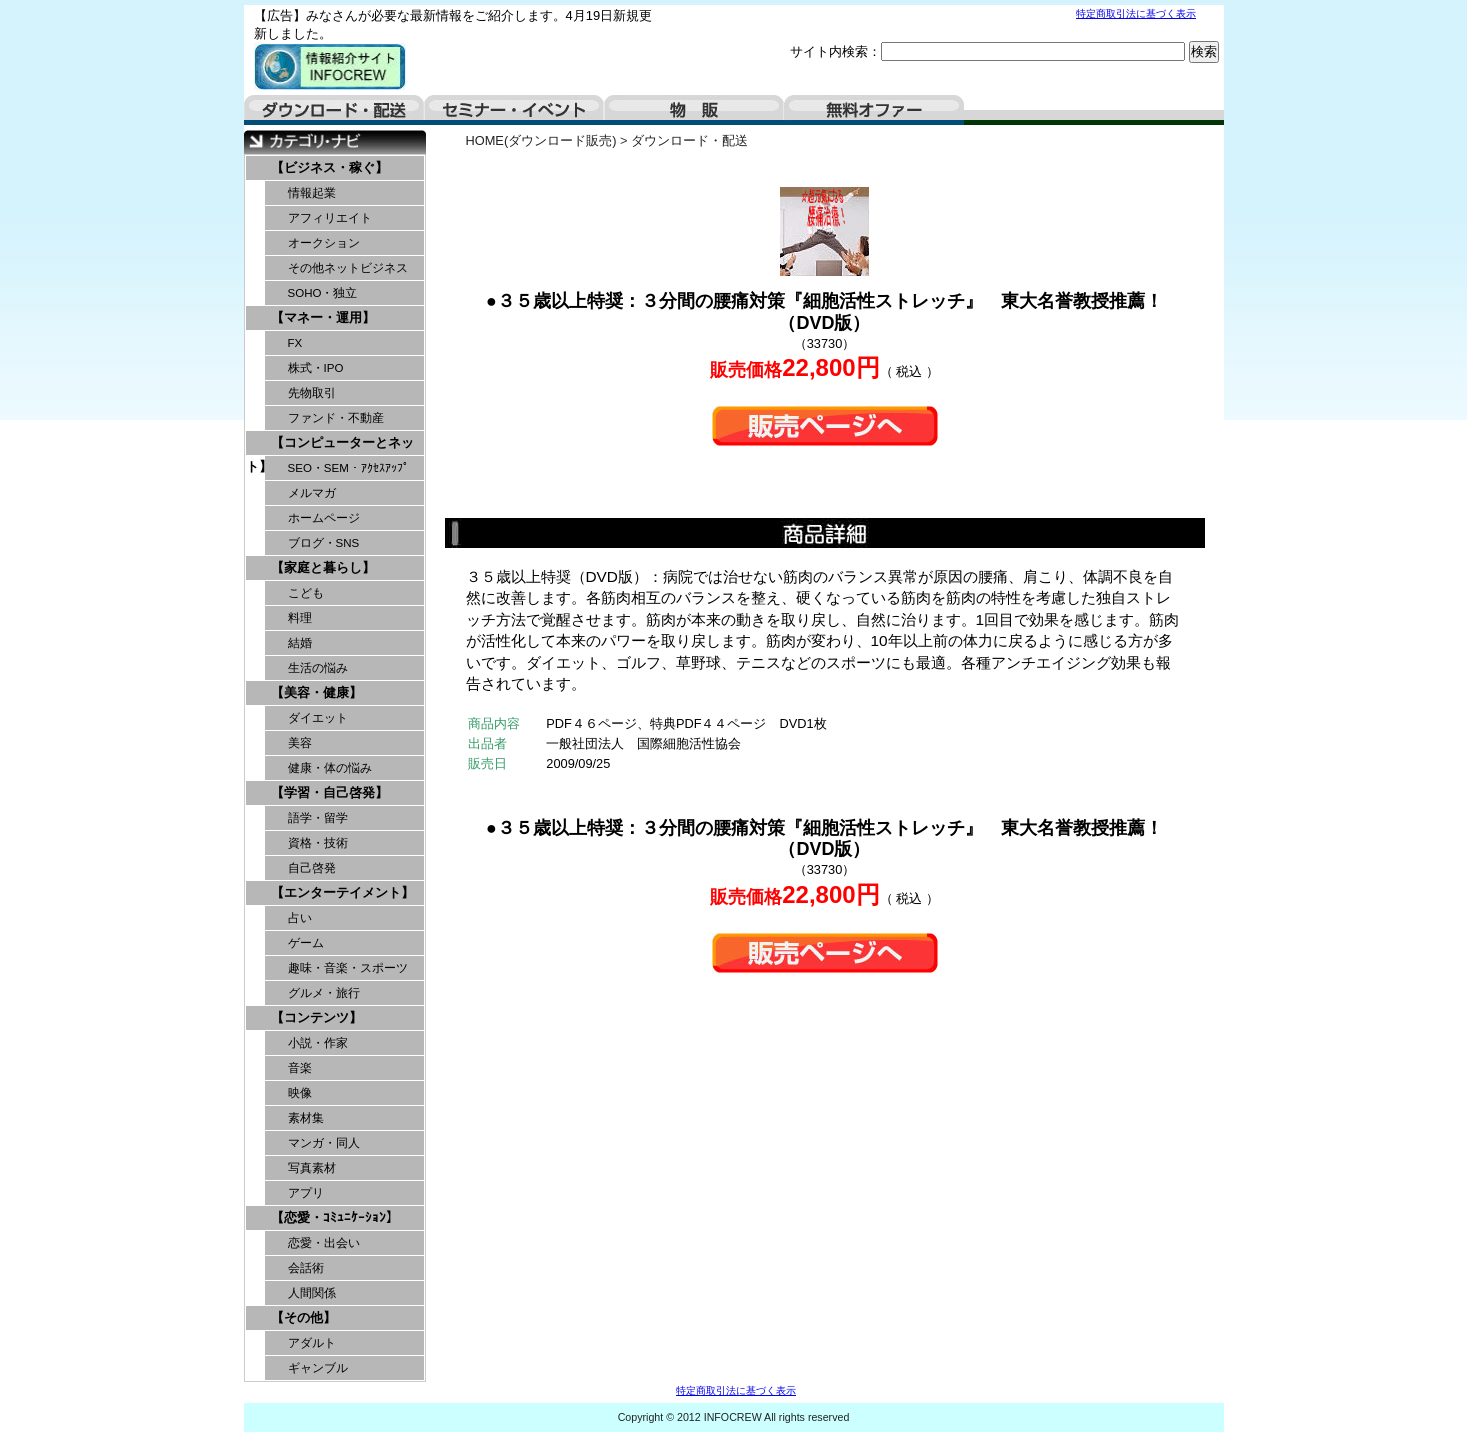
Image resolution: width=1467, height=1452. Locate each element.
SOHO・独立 (323, 293)
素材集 (306, 1118)
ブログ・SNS (324, 543)
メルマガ (312, 493)
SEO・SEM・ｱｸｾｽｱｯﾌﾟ (348, 468)
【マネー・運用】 (323, 317)
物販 (694, 110)
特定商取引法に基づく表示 (1136, 13)
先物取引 (312, 393)
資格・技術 (318, 843)
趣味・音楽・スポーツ (348, 968)
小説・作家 (318, 1043)
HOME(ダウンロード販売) (541, 140)
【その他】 (303, 1317)
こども (306, 593)
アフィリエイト (330, 218)
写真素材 (312, 1168)
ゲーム (306, 943)
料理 (300, 618)
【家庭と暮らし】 (323, 567)
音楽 (300, 1068)
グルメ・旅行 (324, 993)
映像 (300, 1093)
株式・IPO (316, 368)
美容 (300, 743)
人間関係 (312, 1293)
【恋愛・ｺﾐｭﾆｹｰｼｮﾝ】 (335, 1217)
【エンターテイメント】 (342, 892)
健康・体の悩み (330, 768)
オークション (324, 243)
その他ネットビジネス (348, 268)
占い (300, 918)
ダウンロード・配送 (334, 110)
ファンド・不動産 (336, 418)
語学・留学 (318, 818)
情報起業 (312, 193)
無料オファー (874, 110)
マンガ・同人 (324, 1143)
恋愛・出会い (324, 1243)
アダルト (312, 1343)
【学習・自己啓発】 (329, 792)
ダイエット (318, 718)
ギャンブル (318, 1368)
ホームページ (324, 518)
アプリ (306, 1193)
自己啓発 (312, 868)
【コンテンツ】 (316, 1017)
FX (295, 343)
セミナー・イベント (514, 110)
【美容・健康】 (316, 692)
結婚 (300, 643)
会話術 (306, 1268)
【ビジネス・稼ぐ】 (329, 167)
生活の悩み (318, 668)
